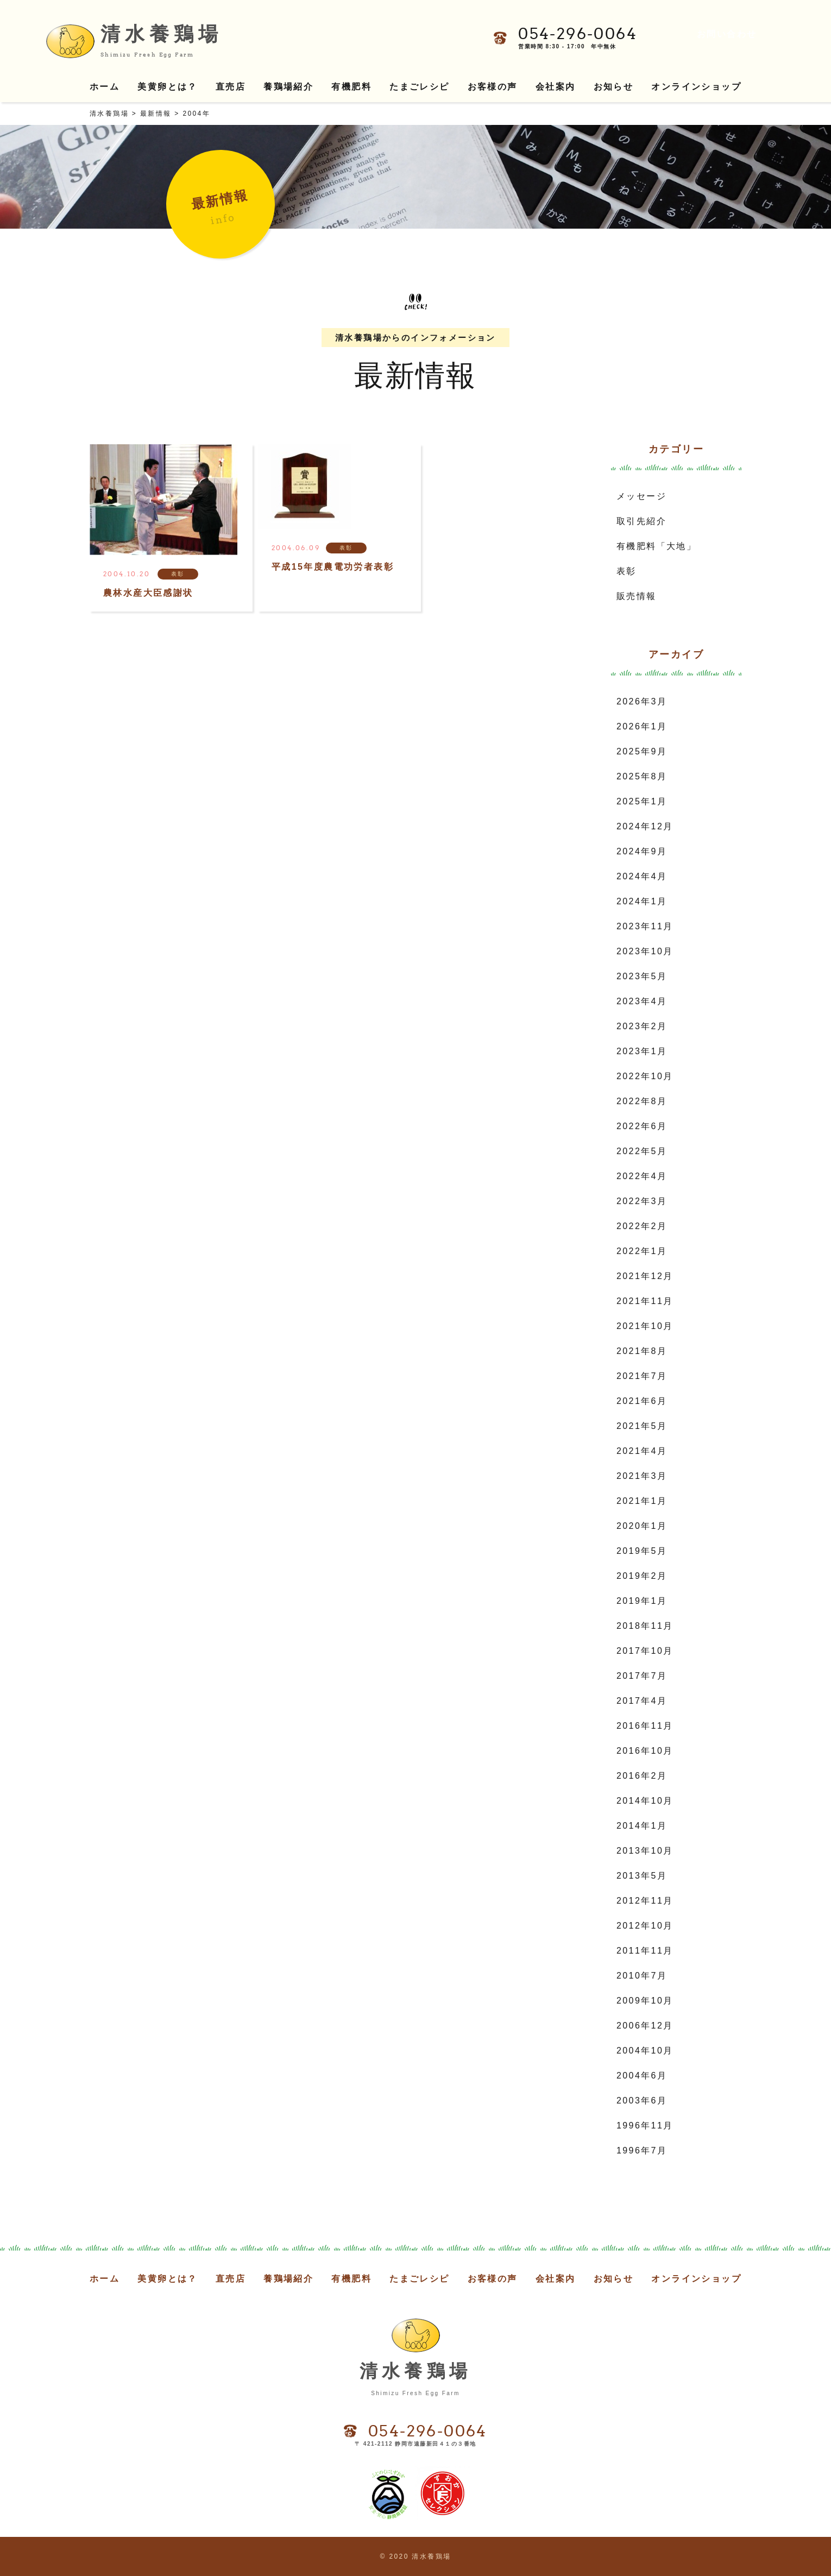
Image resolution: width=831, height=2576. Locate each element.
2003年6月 (641, 2100)
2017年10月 (644, 1650)
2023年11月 (644, 926)
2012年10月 (644, 1925)
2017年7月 (641, 1675)
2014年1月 (641, 1825)
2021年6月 (641, 1401)
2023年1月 (641, 1051)
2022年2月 (641, 1226)
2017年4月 (641, 1700)
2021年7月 (641, 1376)
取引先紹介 (641, 521)
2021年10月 (644, 1326)
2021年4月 (641, 1451)
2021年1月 (641, 1501)
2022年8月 (641, 1101)
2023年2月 (641, 1026)
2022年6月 (641, 1126)
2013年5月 (641, 1875)
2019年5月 (641, 1550)
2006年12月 (644, 2025)
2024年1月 (641, 901)
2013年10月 (644, 1850)
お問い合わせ (727, 34)
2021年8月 (641, 1351)
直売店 (230, 87)
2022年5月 (641, 1151)
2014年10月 (644, 1800)
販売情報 (636, 596)
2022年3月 (641, 1201)
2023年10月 (644, 951)
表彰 (626, 571)
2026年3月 (641, 701)
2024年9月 (641, 851)
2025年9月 (641, 751)
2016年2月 (641, 1775)
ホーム (104, 87)
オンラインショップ (696, 87)
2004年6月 (641, 2075)
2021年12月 (644, 1276)
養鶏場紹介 (288, 87)
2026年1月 (641, 726)
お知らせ (614, 87)
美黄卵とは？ (167, 87)
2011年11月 (644, 1950)
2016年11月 (644, 1725)
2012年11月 (644, 1900)
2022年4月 (641, 1176)
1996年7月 (641, 2150)
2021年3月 (641, 1476)
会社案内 (556, 87)
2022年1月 (641, 1251)
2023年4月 (641, 1001)
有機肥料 (351, 87)
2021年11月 (644, 1301)
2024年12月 (644, 826)
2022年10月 (644, 1076)
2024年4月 (641, 876)
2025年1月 (641, 801)
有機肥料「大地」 (656, 546)
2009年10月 (644, 2000)
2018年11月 (644, 1625)
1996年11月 (644, 2125)
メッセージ (641, 496)
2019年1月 (641, 1600)
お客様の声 (493, 87)
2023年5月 (641, 976)
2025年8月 (641, 776)
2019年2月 (641, 1575)
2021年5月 (641, 1426)
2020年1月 (641, 1526)
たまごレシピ (419, 87)
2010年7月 (641, 1975)
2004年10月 (644, 2050)
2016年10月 (644, 1750)
